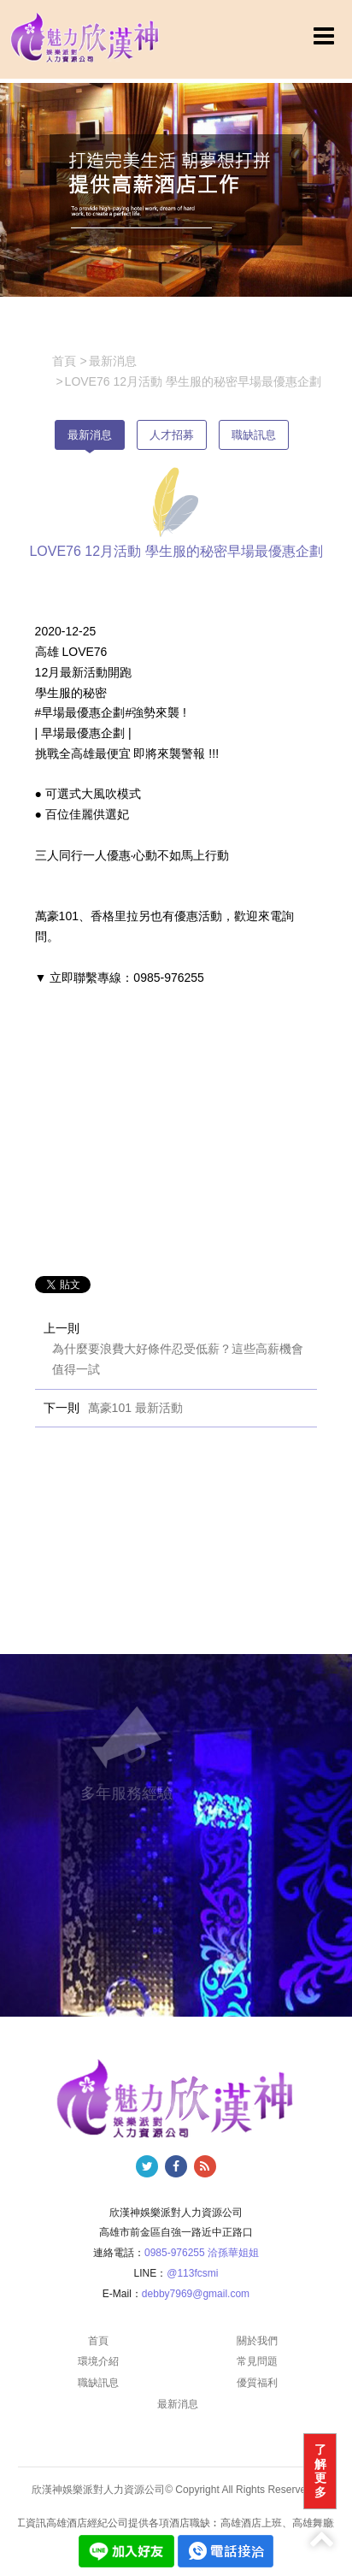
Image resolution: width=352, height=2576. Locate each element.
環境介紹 (98, 2361)
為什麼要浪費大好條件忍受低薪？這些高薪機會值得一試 (177, 1359)
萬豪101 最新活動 (135, 1408)
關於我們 (257, 2341)
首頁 (98, 2341)
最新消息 (89, 434)
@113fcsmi (192, 2273)
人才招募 (172, 434)
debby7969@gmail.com (195, 2294)
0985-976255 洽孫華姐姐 (201, 2253)
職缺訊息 (254, 434)
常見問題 (257, 2361)
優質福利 (257, 2383)
